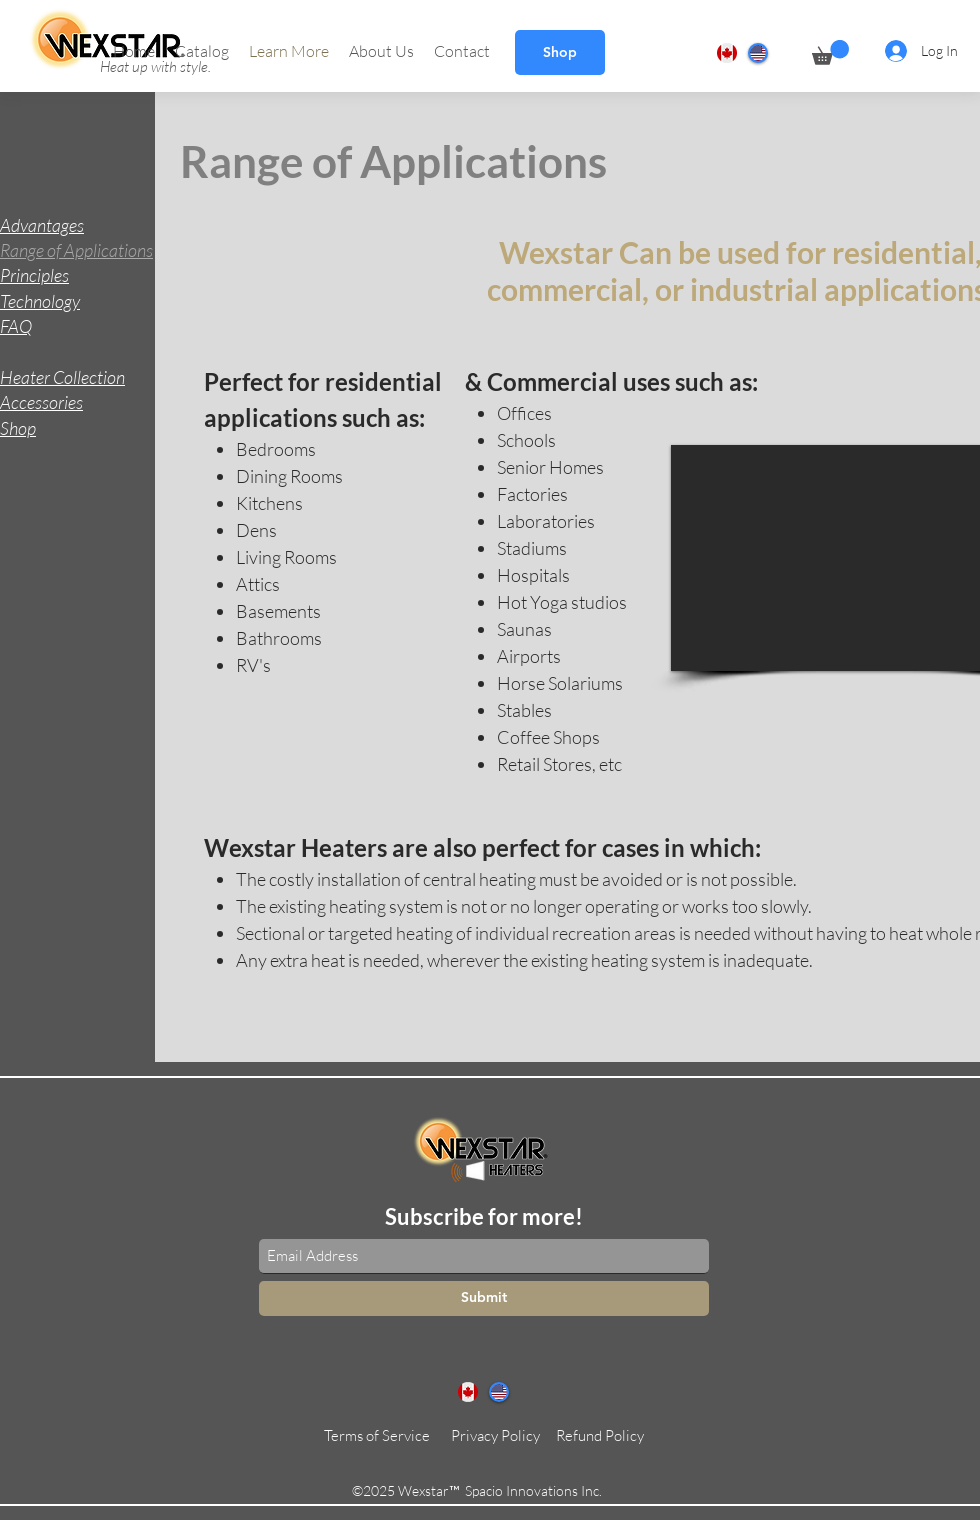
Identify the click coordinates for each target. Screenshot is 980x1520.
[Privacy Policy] (495, 1436)
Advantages (42, 225)
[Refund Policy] (600, 1436)
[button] (202, 51)
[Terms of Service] (377, 1436)
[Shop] (560, 52)
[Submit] (484, 1298)
